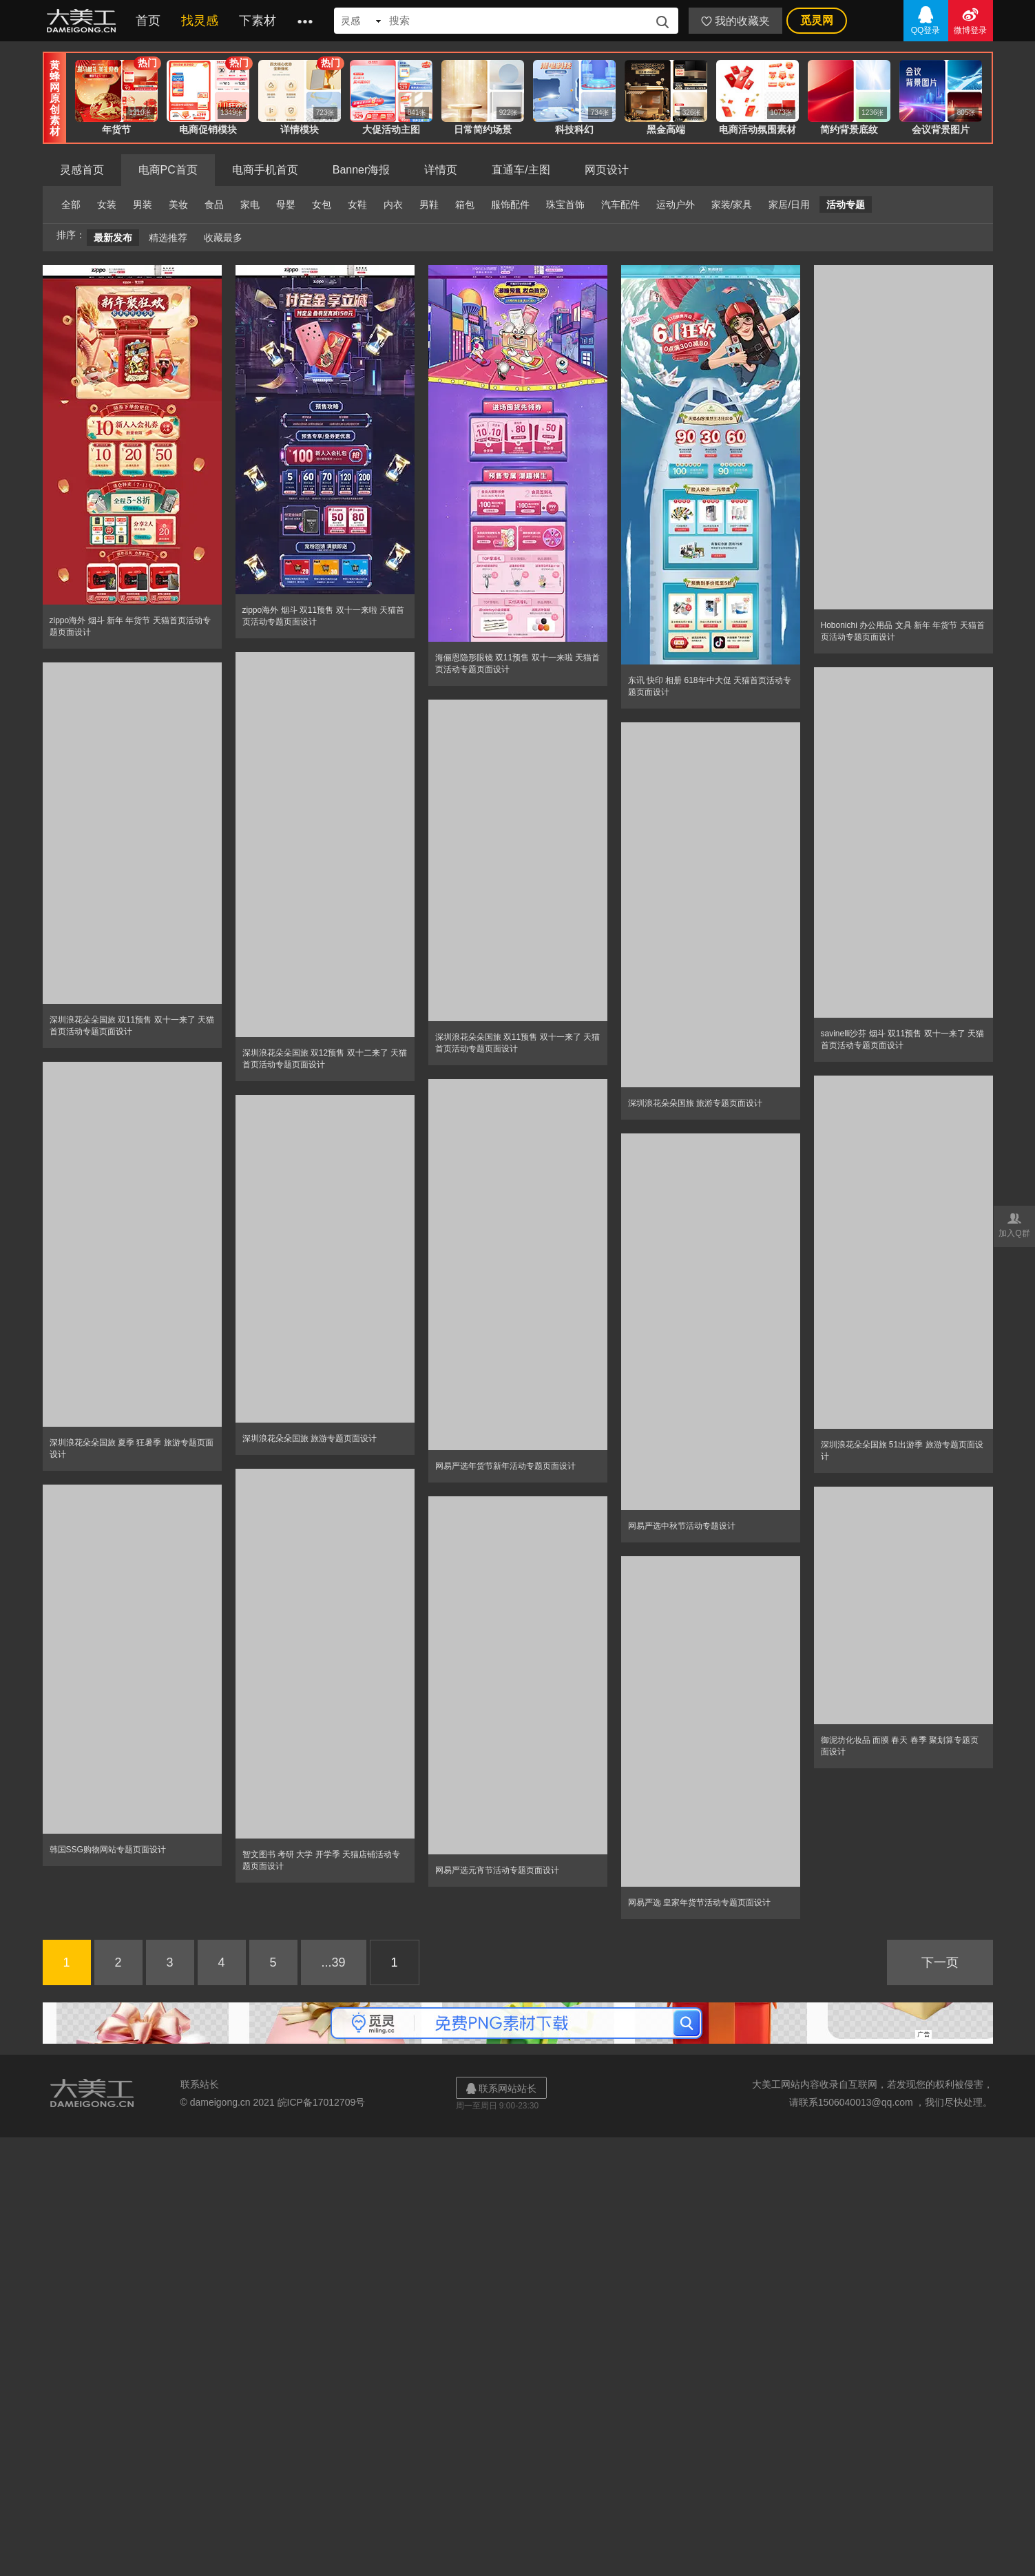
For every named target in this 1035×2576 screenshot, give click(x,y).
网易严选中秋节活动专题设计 (681, 1526)
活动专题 (845, 204)
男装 (142, 204)
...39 (334, 1962)
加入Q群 (1014, 1224)
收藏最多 (223, 237)
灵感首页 (82, 170)
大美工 (84, 20)
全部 (71, 204)
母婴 (285, 204)
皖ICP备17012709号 (322, 2102)
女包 (321, 204)
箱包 (464, 204)
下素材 (257, 21)
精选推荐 (168, 237)
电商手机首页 (265, 170)
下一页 (940, 1962)
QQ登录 (925, 19)
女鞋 (357, 204)
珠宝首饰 (565, 204)
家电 (250, 204)
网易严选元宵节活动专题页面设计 (497, 1870)
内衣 (393, 204)
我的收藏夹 (735, 21)
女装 (106, 204)
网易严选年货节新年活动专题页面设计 (505, 1466)
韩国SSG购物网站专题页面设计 (108, 1849)
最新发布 (113, 237)
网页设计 (607, 170)
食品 (214, 204)
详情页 (440, 170)
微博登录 (970, 19)
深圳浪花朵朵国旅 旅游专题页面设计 (695, 1103)
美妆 (178, 204)
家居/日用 (789, 204)
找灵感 (199, 21)
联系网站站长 (501, 2088)
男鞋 (429, 204)
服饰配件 (510, 204)
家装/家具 (732, 204)
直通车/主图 (521, 170)
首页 (148, 21)
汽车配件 (620, 204)
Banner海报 (361, 170)
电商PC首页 (168, 170)
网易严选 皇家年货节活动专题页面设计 (699, 1902)
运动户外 (675, 204)
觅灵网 (816, 20)
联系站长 (199, 2084)
